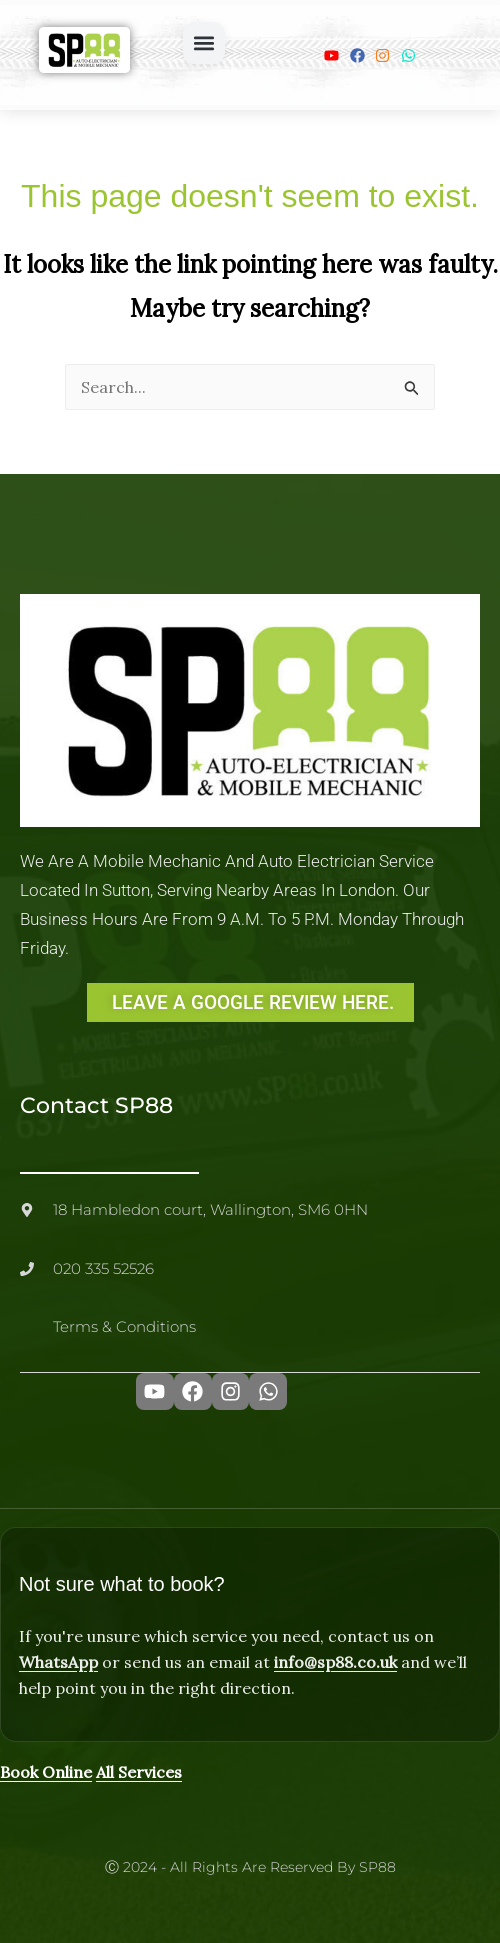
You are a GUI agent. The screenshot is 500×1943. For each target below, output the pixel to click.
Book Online (46, 1772)
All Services (139, 1772)
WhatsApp (58, 1662)
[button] (204, 43)
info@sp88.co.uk (335, 1662)
